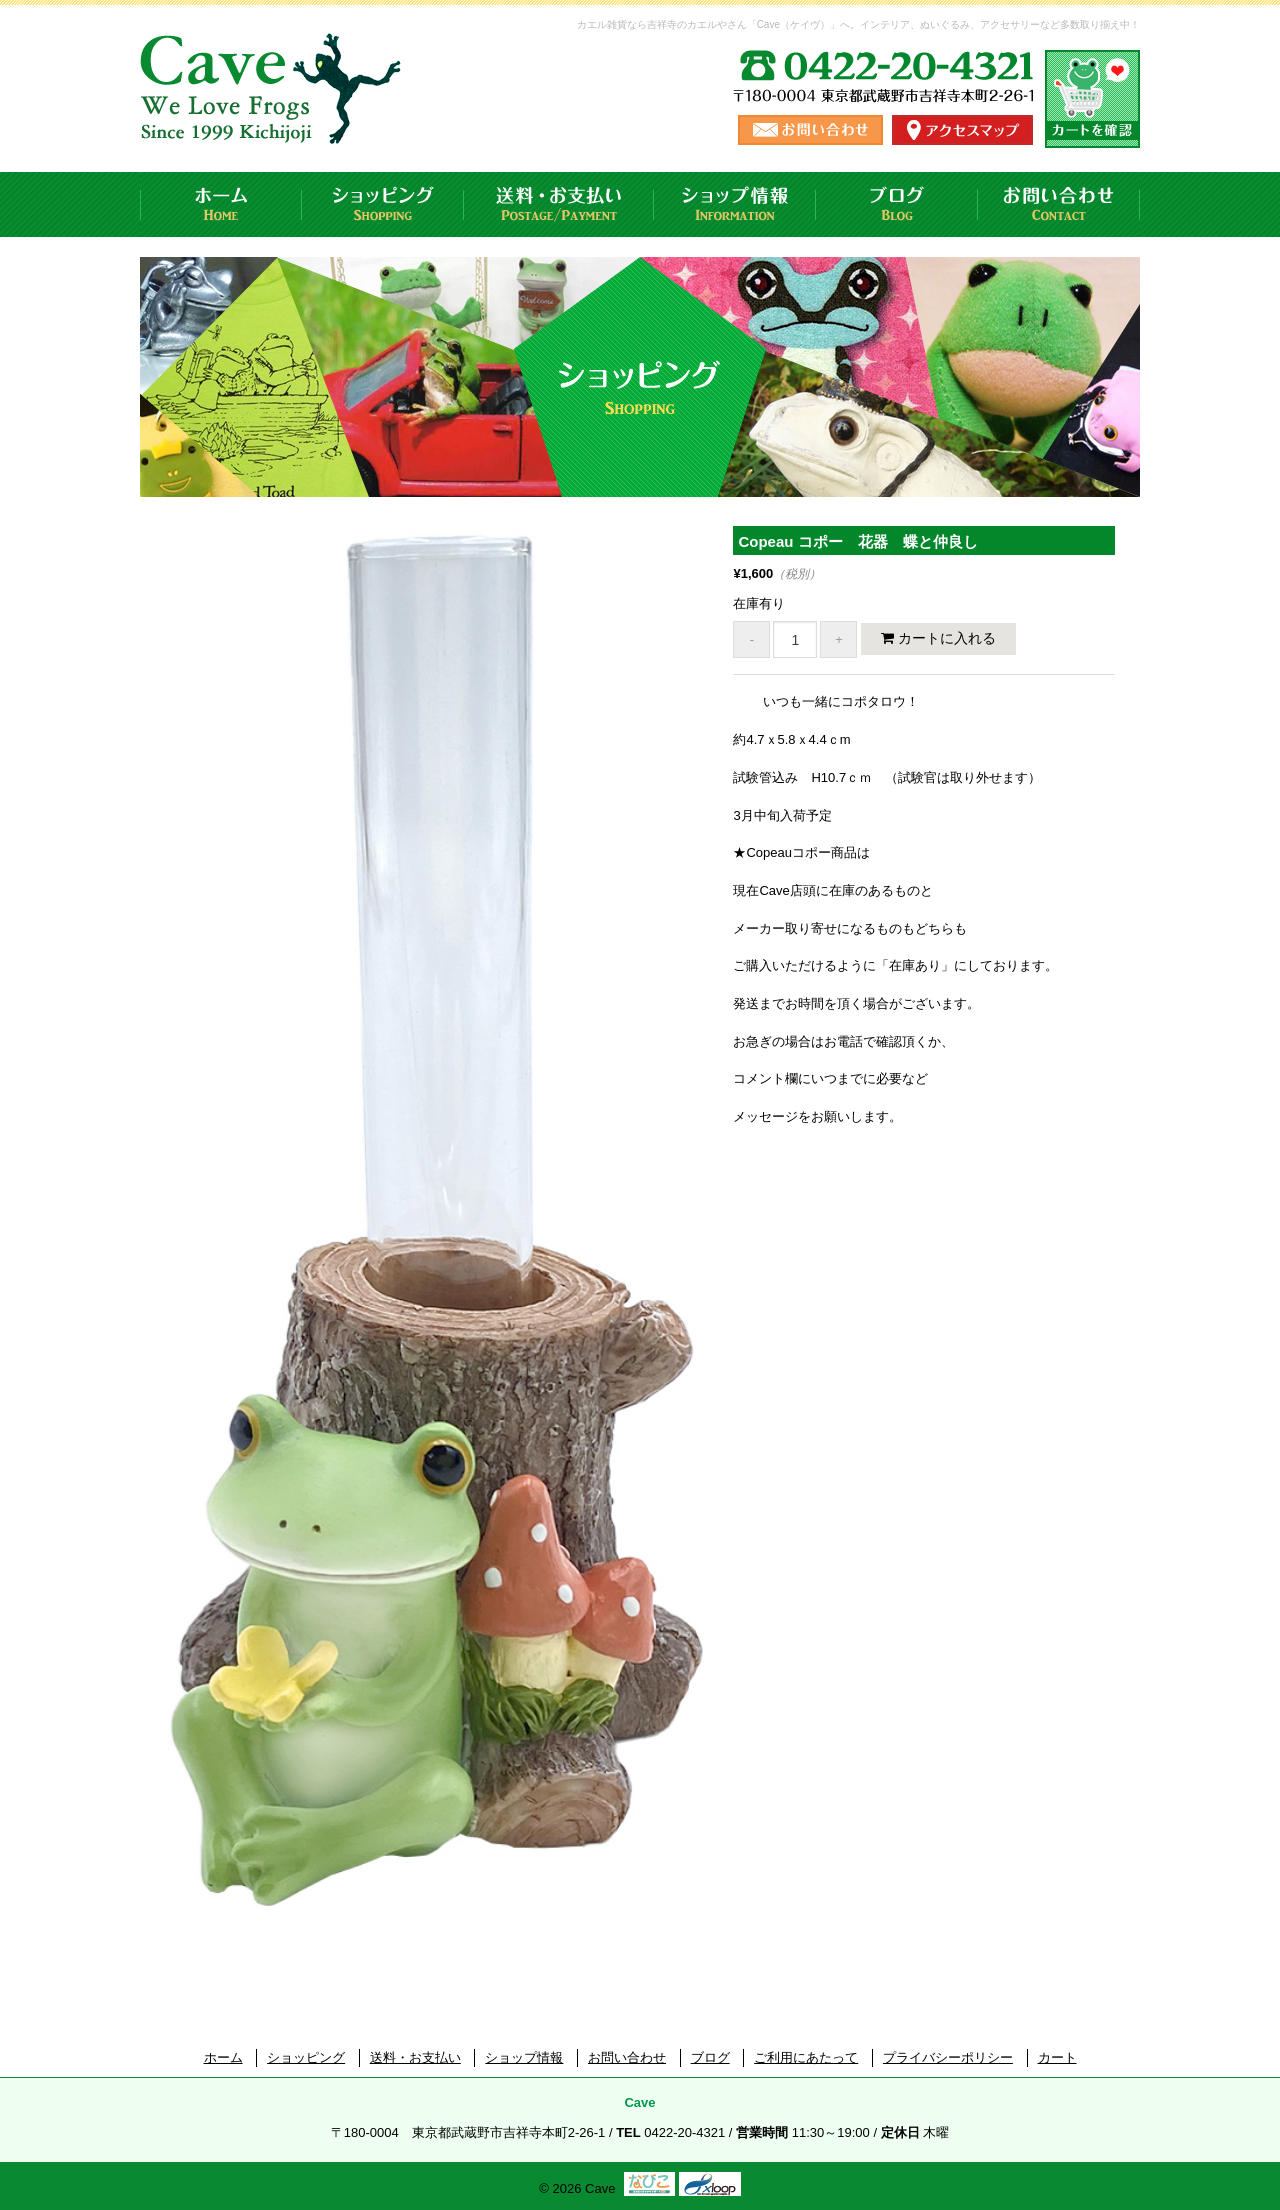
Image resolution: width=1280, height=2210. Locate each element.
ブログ (897, 204)
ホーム (221, 204)
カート (1057, 2057)
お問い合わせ (1059, 204)
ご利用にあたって (806, 2057)
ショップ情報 (735, 204)
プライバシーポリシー (948, 2057)
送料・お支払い (559, 204)
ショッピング (383, 204)
